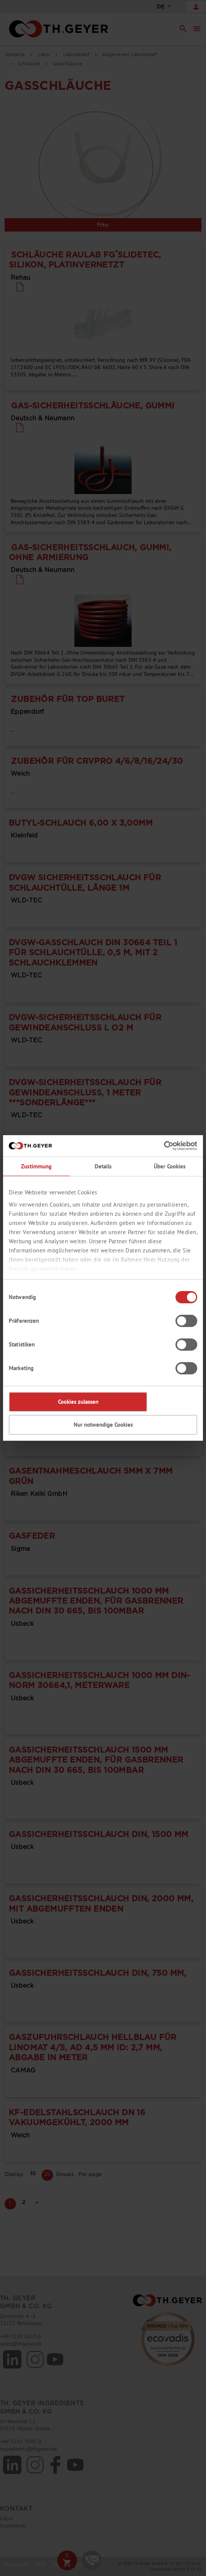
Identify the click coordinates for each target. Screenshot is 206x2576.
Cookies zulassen (78, 1401)
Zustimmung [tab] (36, 1166)
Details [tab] (103, 1166)
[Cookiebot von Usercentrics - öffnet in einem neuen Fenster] (163, 1146)
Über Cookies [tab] (170, 1166)
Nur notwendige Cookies (103, 1424)
